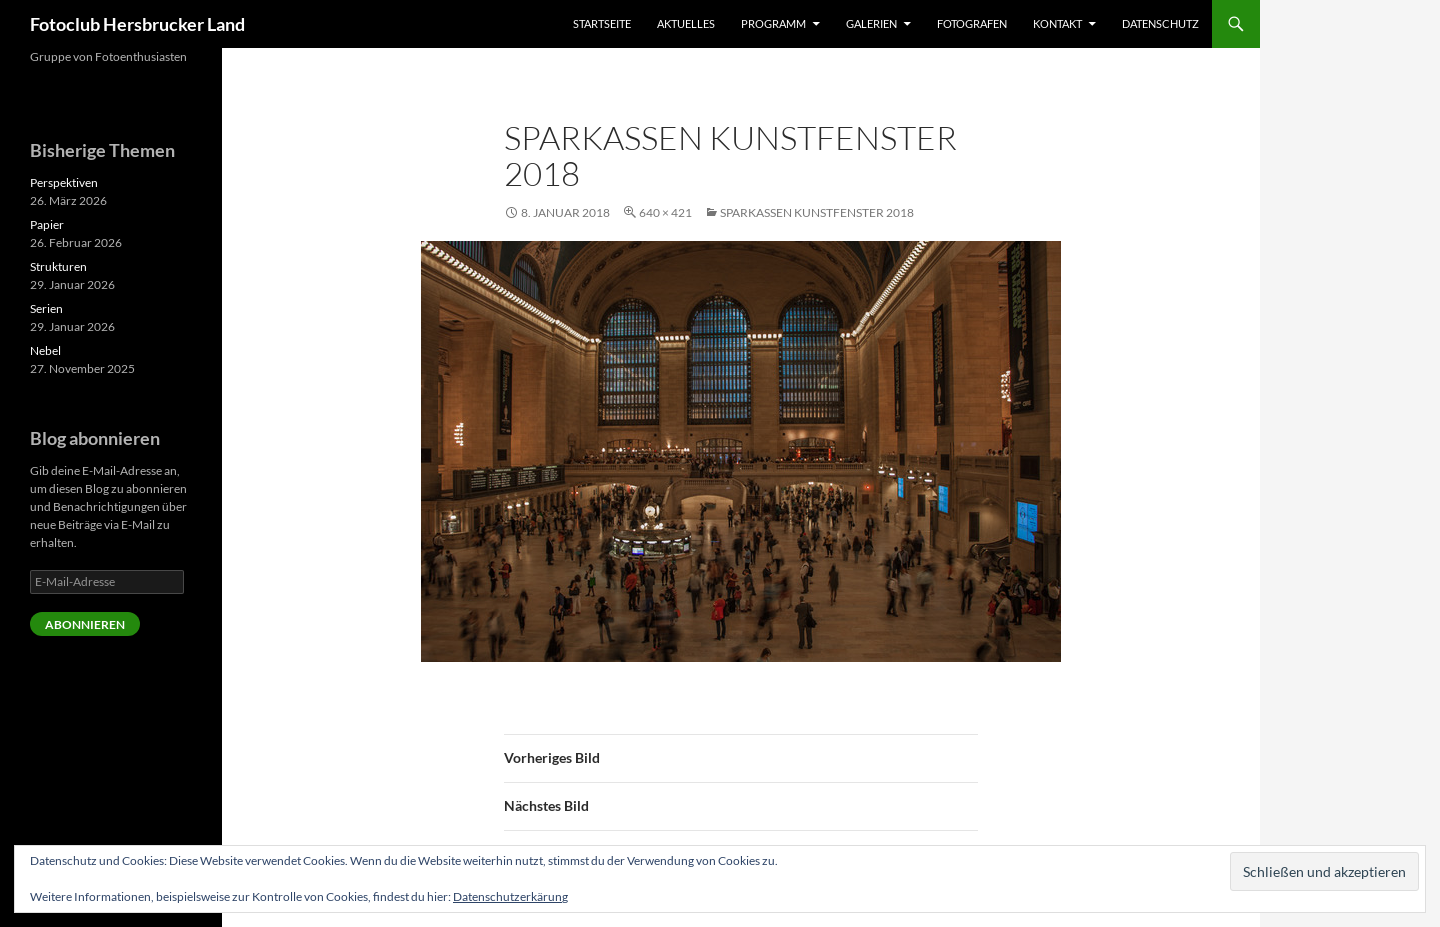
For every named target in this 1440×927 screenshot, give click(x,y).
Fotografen (972, 23)
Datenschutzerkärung (510, 896)
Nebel (45, 350)
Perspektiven (64, 182)
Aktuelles (686, 23)
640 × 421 (665, 212)
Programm (773, 23)
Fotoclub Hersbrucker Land (137, 24)
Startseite (602, 23)
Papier (47, 224)
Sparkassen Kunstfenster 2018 (817, 212)
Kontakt (1057, 23)
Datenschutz (1160, 23)
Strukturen (58, 266)
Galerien (871, 23)
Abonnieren (85, 624)
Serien (46, 308)
